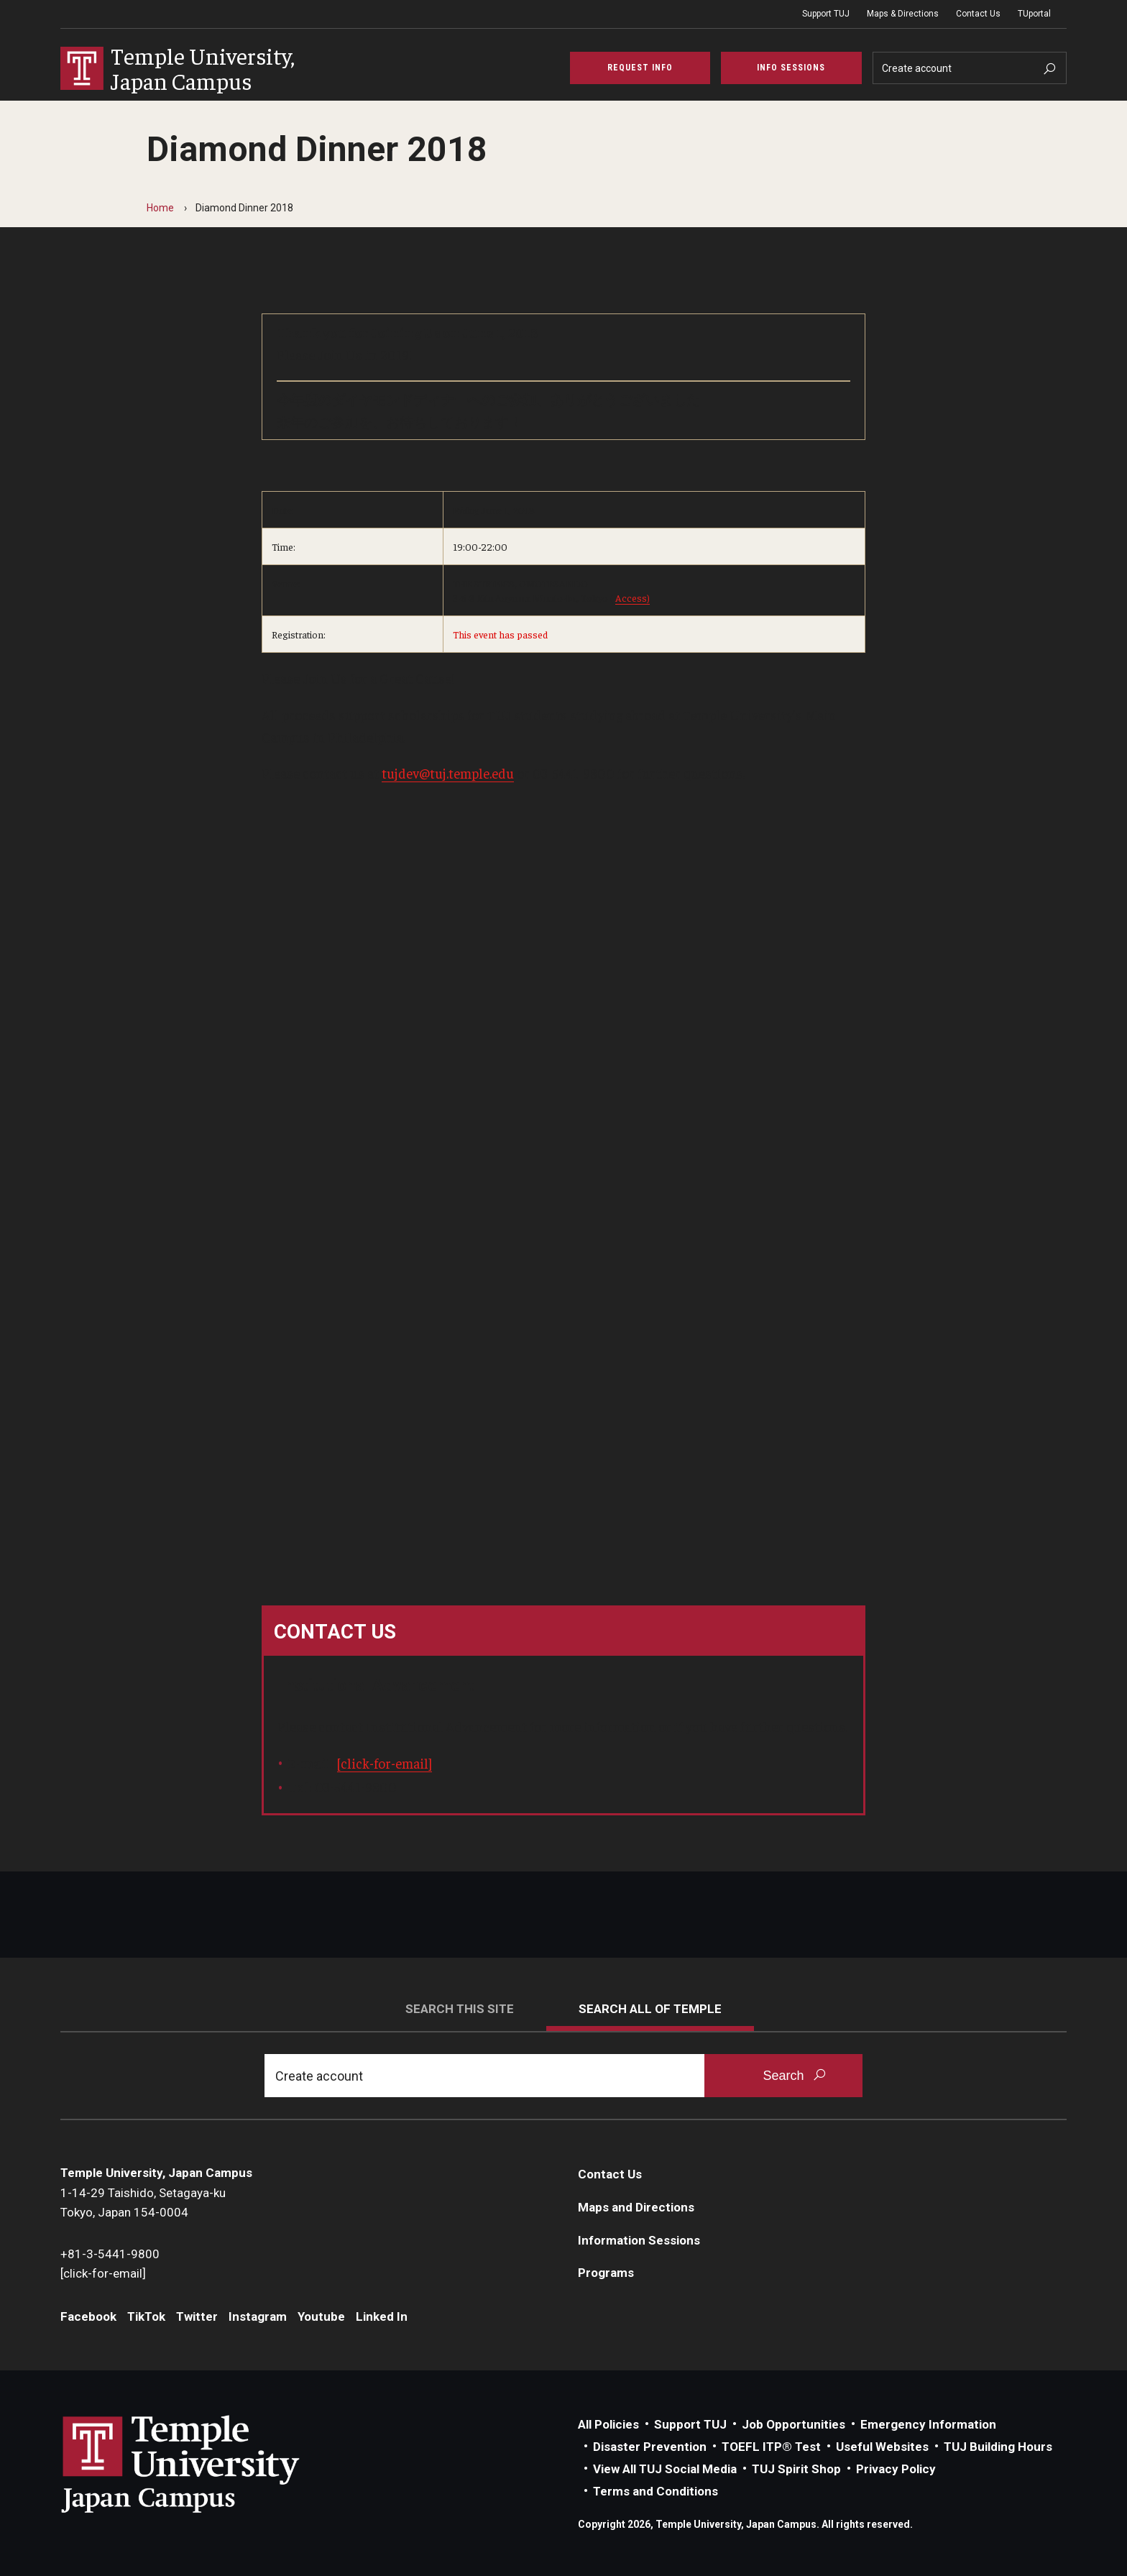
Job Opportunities (793, 2424)
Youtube (321, 2316)
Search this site (459, 2009)
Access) (632, 597)
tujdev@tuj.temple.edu (448, 772)
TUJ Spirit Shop (796, 2469)
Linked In (382, 2316)
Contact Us (978, 14)
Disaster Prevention (650, 2446)
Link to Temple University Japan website (204, 2464)
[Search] (970, 68)
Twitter (197, 2316)
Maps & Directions (903, 14)
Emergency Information (928, 2424)
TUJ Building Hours (998, 2446)
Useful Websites (882, 2446)
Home (160, 208)
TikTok (146, 2316)
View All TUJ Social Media (665, 2469)
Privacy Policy (896, 2469)
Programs (606, 2272)
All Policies (608, 2424)
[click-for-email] (384, 1762)
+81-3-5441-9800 (110, 2254)
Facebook (88, 2316)
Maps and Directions (636, 2207)
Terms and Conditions (655, 2491)
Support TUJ (826, 14)
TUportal (1034, 14)
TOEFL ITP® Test (771, 2446)
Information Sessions (639, 2240)
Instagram (258, 2316)
